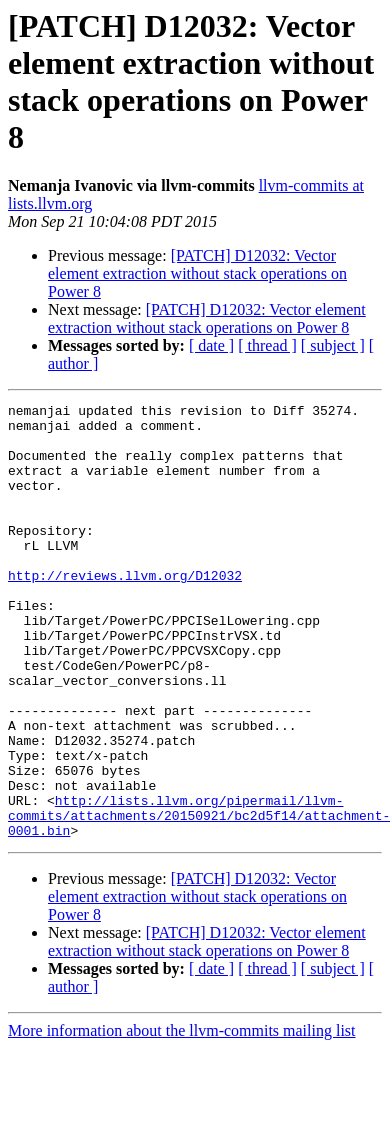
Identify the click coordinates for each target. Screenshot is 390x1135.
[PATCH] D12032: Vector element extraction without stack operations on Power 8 (197, 273)
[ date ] (211, 345)
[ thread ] (267, 345)
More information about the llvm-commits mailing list (182, 1117)
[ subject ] (333, 345)
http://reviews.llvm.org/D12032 (125, 611)
